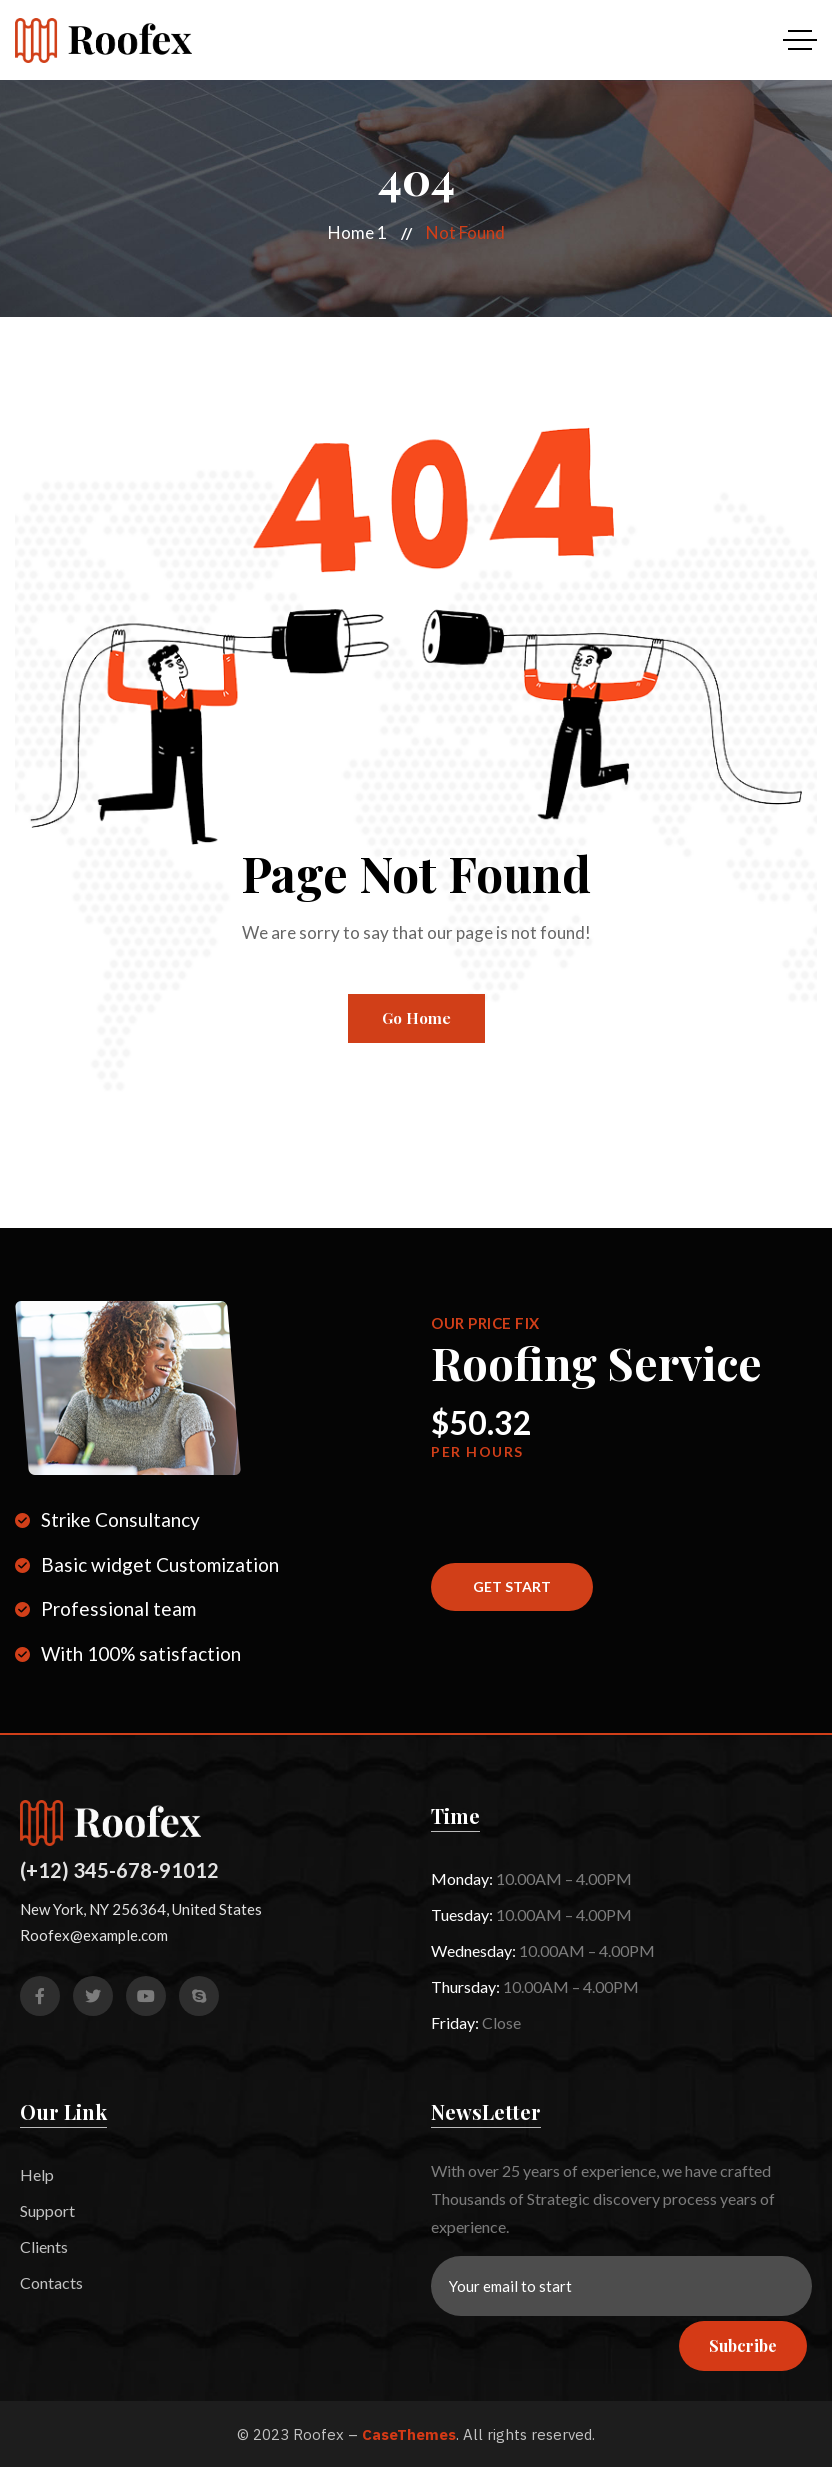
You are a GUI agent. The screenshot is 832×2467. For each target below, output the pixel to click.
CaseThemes (409, 2434)
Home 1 (357, 232)
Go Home (416, 1018)
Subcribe (743, 2345)
